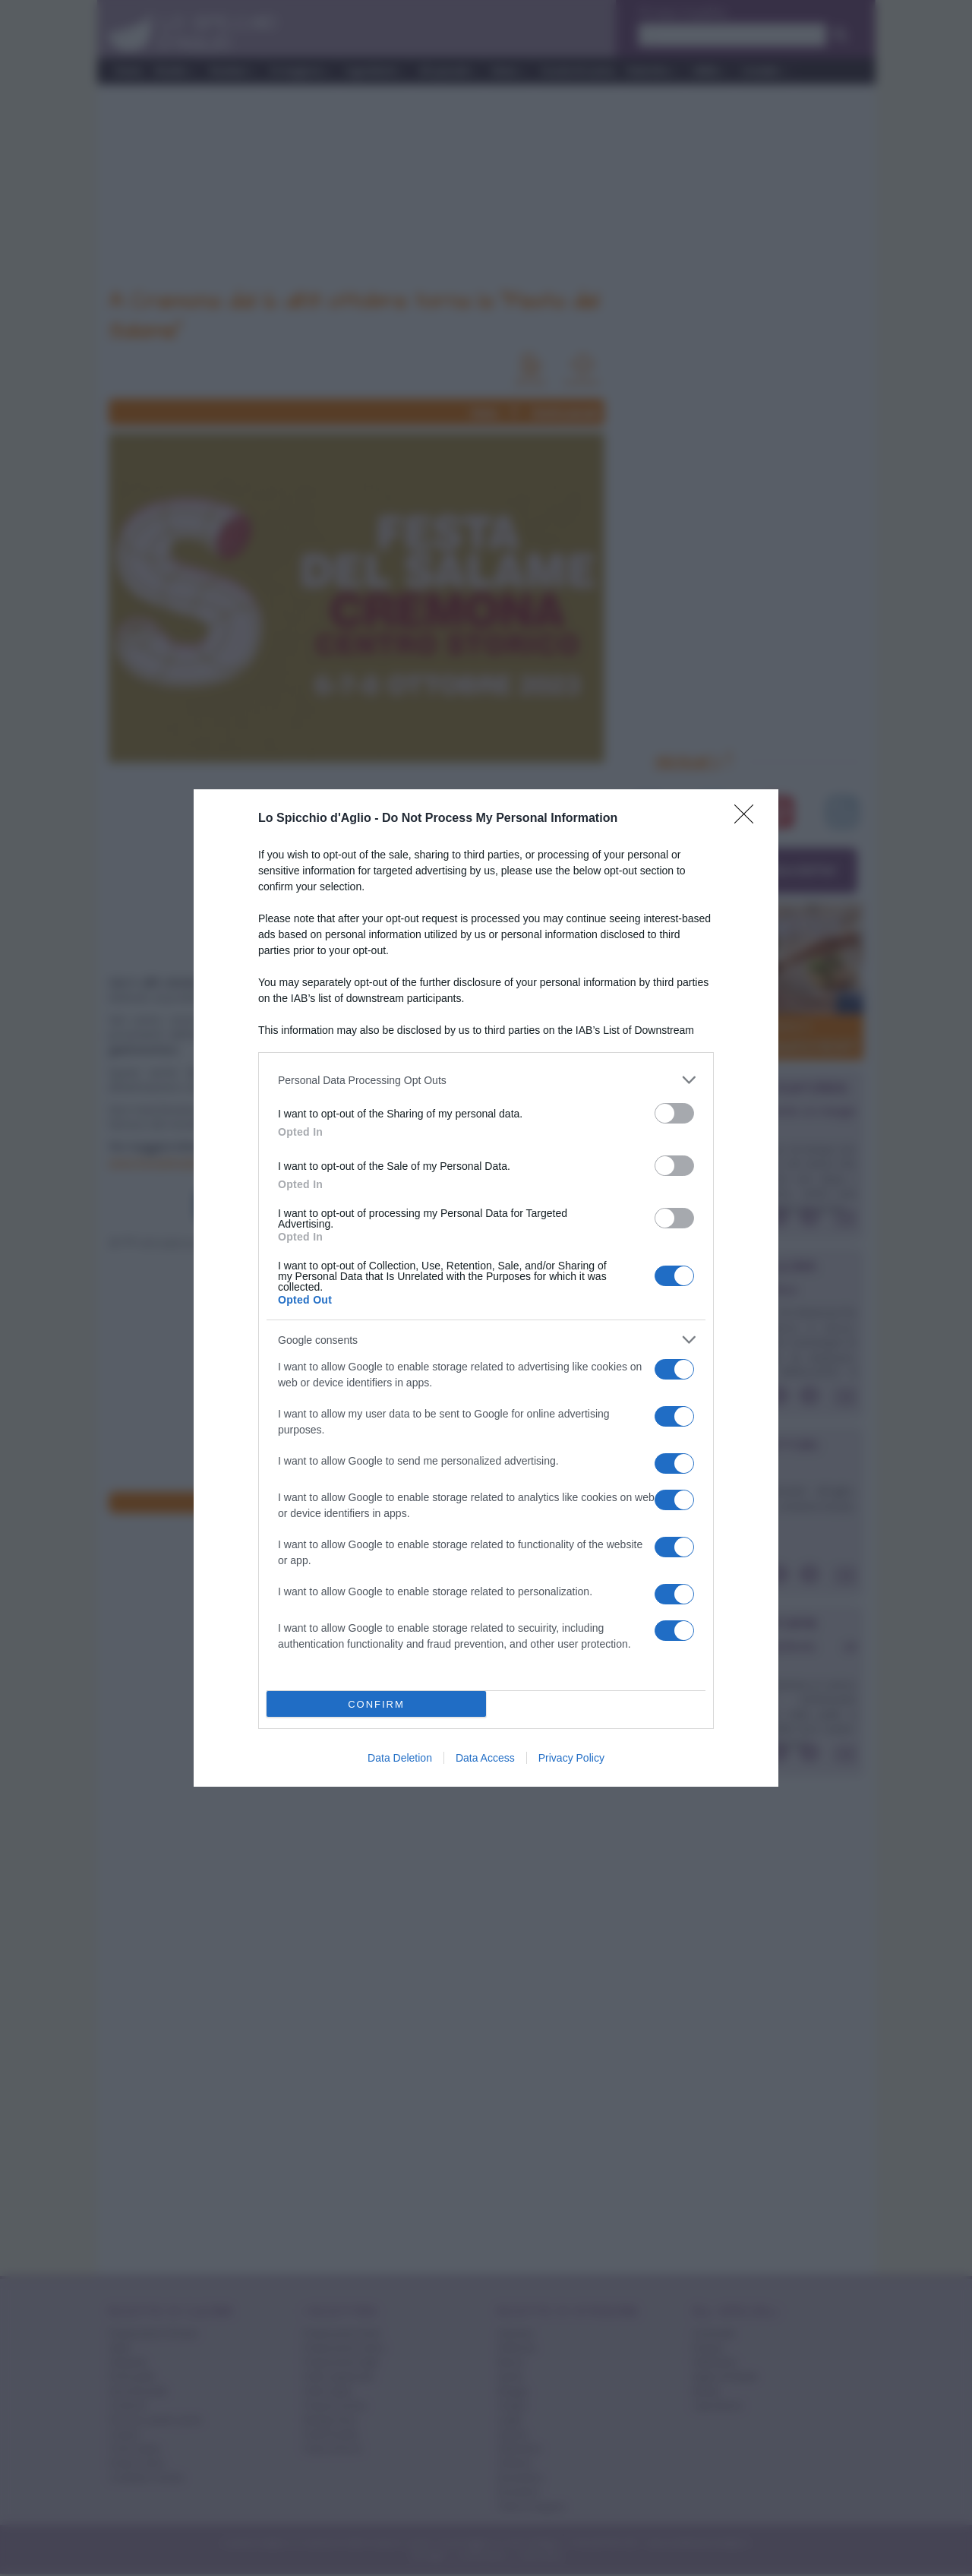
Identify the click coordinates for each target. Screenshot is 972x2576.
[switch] (674, 1113)
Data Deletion (400, 1758)
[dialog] (486, 1288)
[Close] (748, 818)
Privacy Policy (571, 1758)
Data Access (485, 1758)
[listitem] (486, 1080)
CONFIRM (376, 1704)
